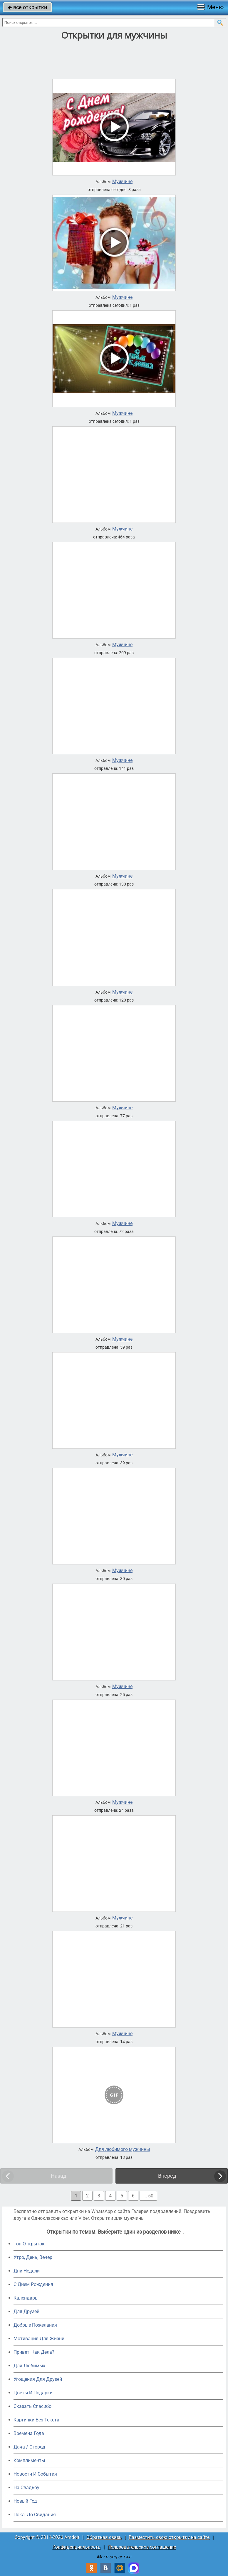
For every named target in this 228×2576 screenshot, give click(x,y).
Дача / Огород (29, 2447)
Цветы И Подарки (33, 2393)
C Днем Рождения (33, 2284)
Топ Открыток (29, 2244)
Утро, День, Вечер (33, 2257)
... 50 (148, 2196)
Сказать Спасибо (32, 2406)
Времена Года (29, 2433)
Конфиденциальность (76, 2547)
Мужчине (122, 181)
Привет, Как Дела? (34, 2352)
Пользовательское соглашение (142, 2547)
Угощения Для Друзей (38, 2379)
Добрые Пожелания (35, 2325)
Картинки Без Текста (36, 2420)
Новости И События (35, 2474)
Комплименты (29, 2460)
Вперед (167, 2176)
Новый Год (25, 2501)
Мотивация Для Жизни (39, 2338)
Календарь (26, 2298)
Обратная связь (104, 2537)
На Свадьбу (26, 2487)
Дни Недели (27, 2271)
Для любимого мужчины (122, 2149)
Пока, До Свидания (35, 2514)
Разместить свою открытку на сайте (169, 2537)
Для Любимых (29, 2365)
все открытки (27, 7)
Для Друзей (26, 2311)
